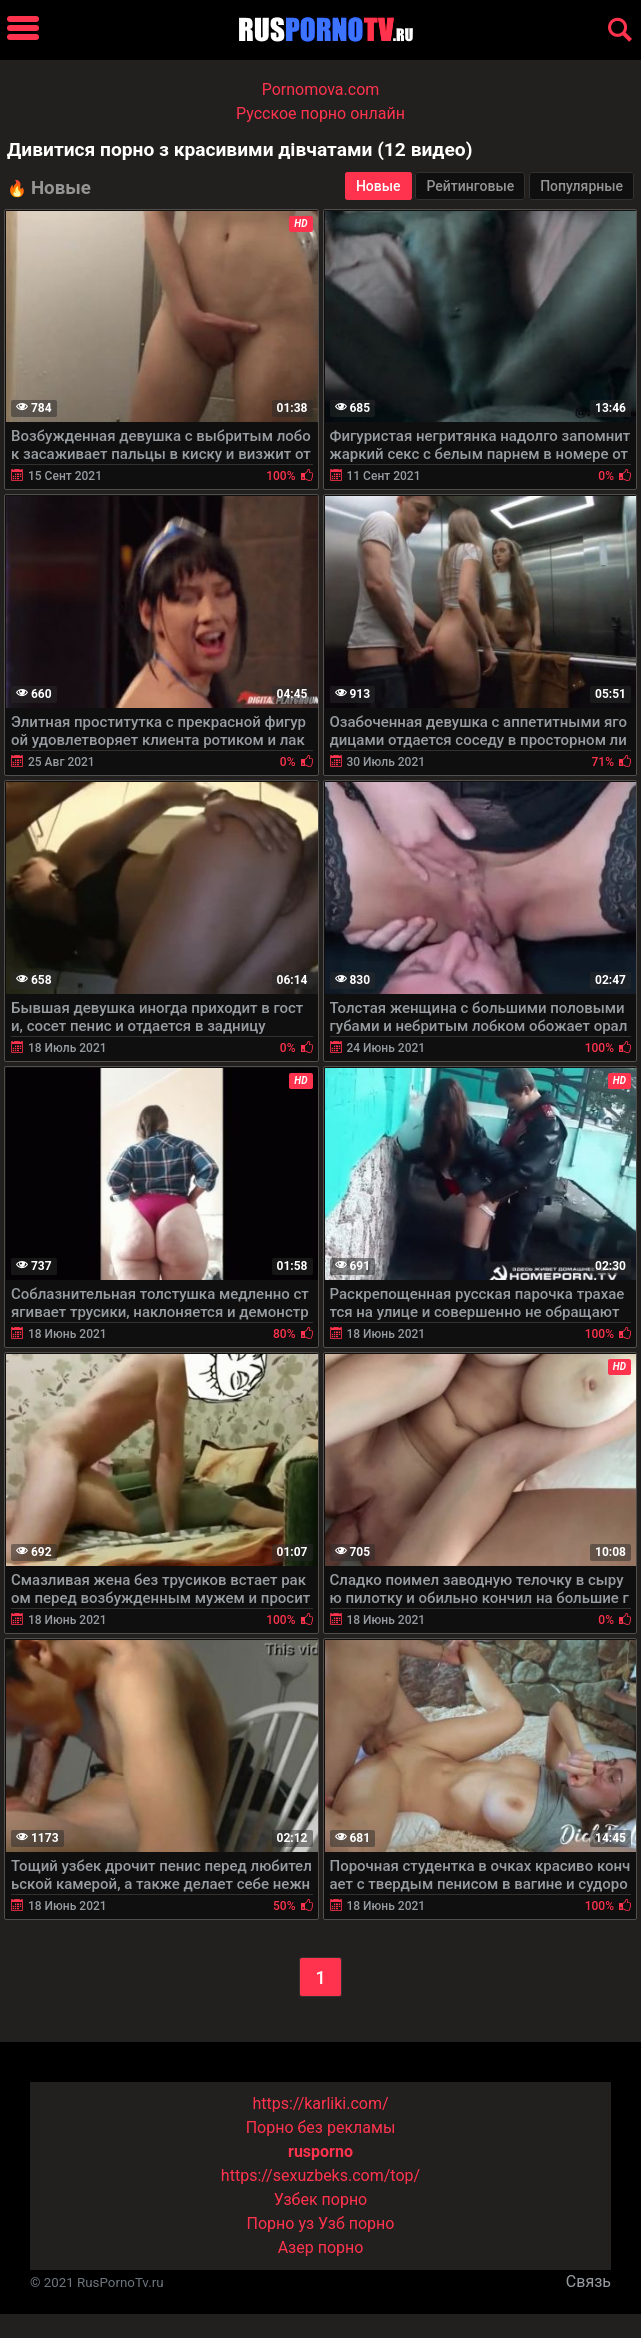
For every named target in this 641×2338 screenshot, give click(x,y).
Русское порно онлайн (320, 113)
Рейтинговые (470, 186)
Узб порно (356, 2223)
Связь (588, 2281)
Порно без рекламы (321, 2127)
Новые (378, 186)
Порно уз (281, 2223)
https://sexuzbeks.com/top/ (320, 2175)
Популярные (581, 186)
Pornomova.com (321, 89)
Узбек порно (321, 2199)
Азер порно (321, 2247)
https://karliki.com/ (320, 2103)
